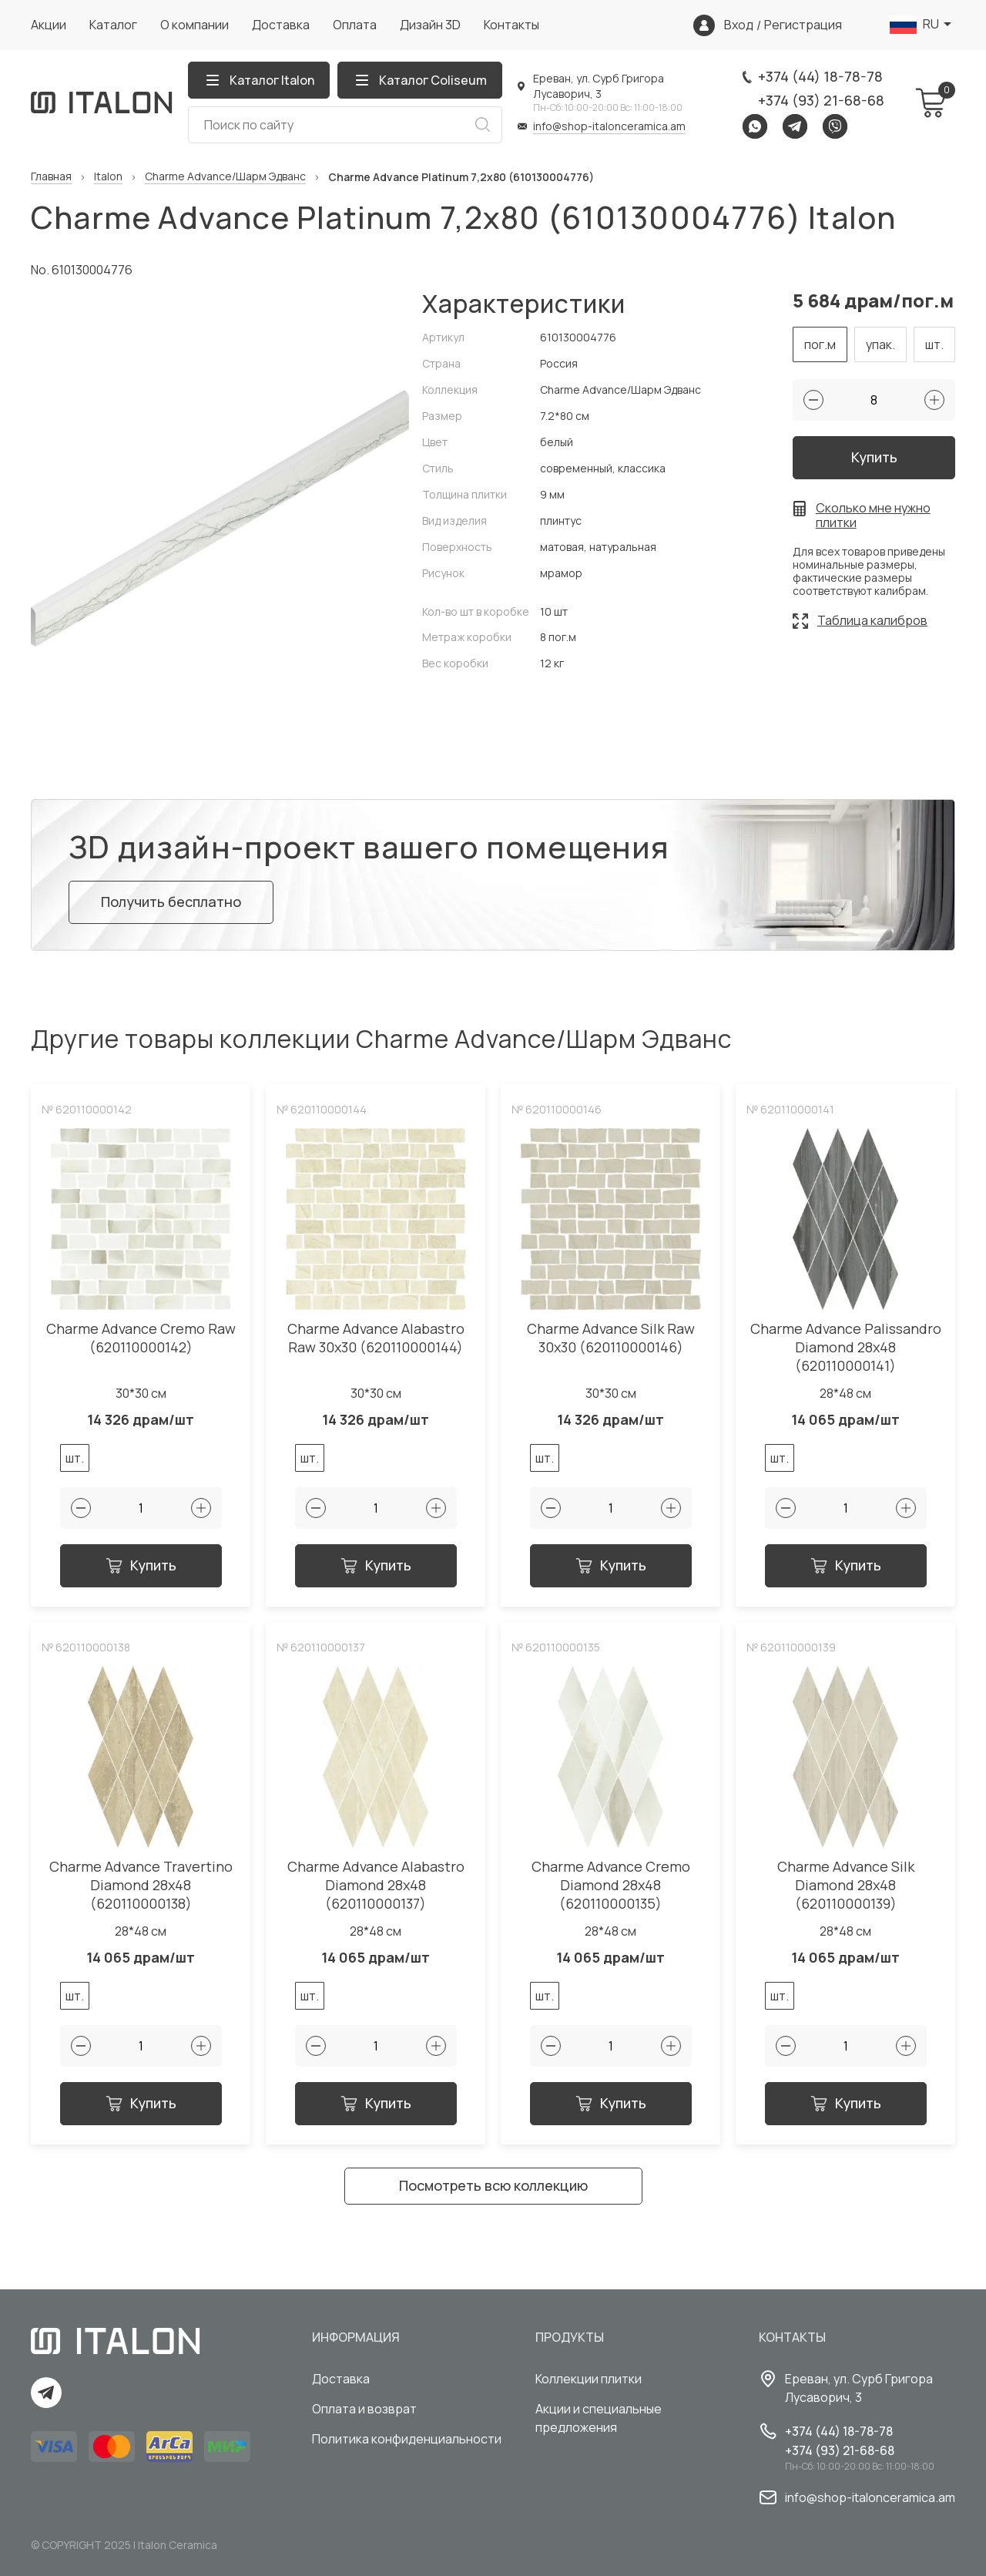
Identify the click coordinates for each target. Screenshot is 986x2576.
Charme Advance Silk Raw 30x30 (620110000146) (611, 1338)
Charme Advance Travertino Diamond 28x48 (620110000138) (141, 1885)
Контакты (511, 24)
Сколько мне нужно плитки (873, 515)
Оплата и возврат (364, 2408)
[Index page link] (102, 102)
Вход (738, 25)
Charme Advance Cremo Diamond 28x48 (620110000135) (611, 1885)
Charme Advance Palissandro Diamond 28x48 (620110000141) (845, 1347)
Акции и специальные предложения (598, 2418)
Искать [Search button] (482, 125)
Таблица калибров (872, 620)
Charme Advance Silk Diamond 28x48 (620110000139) (845, 1885)
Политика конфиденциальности (406, 2438)
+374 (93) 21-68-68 (821, 100)
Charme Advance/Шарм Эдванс (225, 176)
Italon (108, 176)
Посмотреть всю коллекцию (493, 2185)
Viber (835, 126)
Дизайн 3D (430, 24)
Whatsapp (755, 126)
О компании (194, 24)
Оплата (355, 24)
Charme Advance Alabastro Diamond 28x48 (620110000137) (375, 1885)
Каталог (113, 24)
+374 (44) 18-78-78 (820, 76)
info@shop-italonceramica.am (609, 126)
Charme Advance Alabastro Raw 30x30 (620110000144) (375, 1338)
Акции (48, 24)
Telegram (795, 126)
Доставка (281, 24)
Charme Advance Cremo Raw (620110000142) (141, 1338)
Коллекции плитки (588, 2378)
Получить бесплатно (171, 901)
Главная (51, 176)
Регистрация (803, 25)
